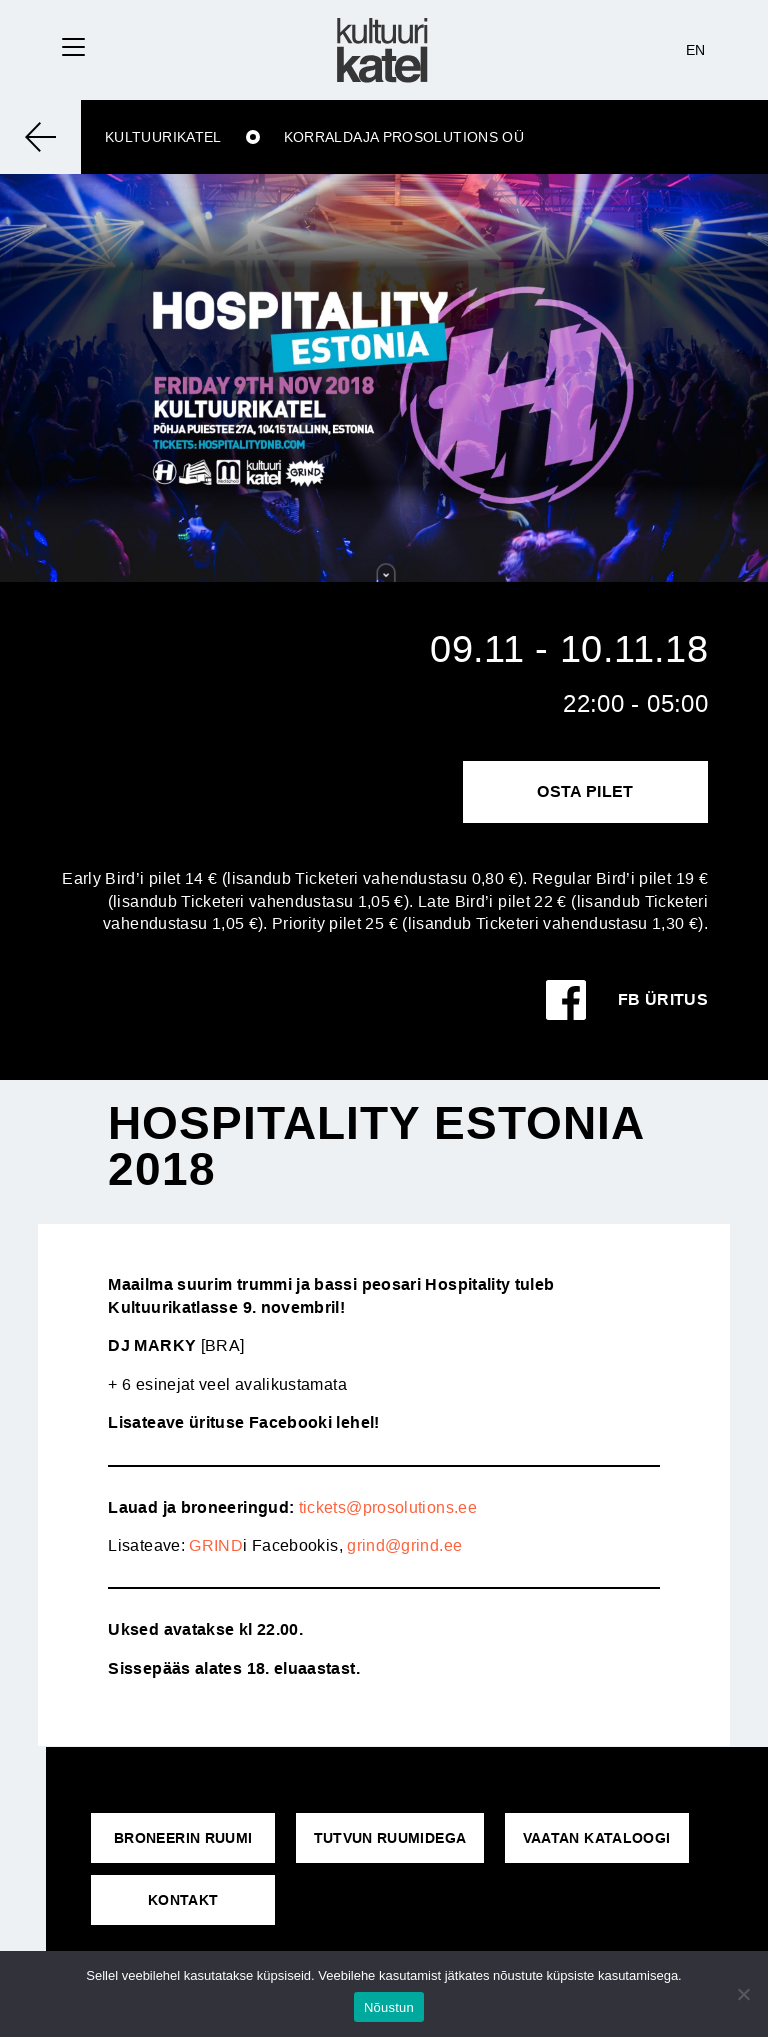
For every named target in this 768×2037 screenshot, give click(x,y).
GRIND (216, 1545)
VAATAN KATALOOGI (597, 1838)
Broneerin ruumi (183, 1838)
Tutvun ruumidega (390, 1838)
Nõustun (389, 2007)
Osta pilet (585, 791)
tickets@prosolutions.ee (388, 1507)
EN (696, 50)
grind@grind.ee (404, 1545)
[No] (743, 1994)
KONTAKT (183, 1900)
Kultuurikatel (163, 137)
